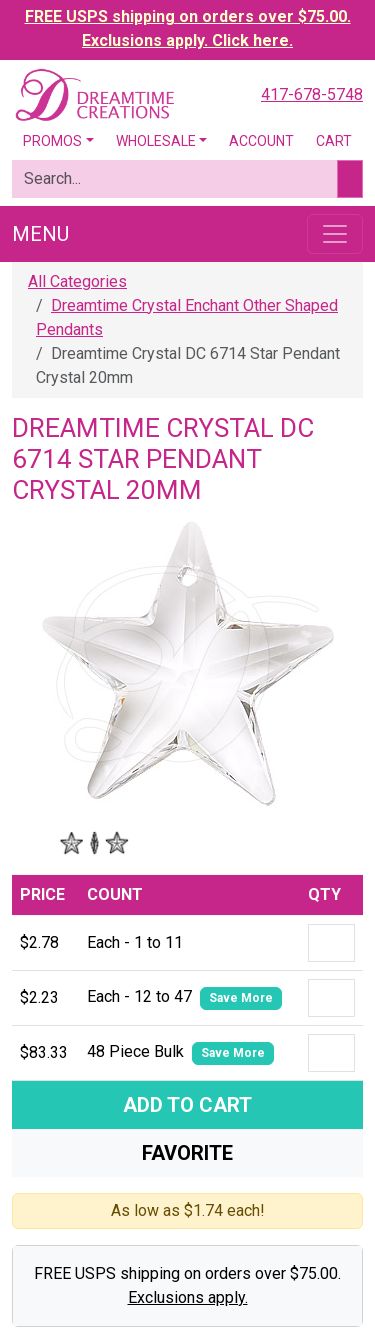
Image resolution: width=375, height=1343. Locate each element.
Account (261, 141)
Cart (334, 141)
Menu (40, 234)
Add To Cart (187, 1105)
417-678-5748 (312, 94)
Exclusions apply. (188, 1297)
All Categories (77, 281)
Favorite (187, 1153)
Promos (52, 141)
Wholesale (156, 141)
